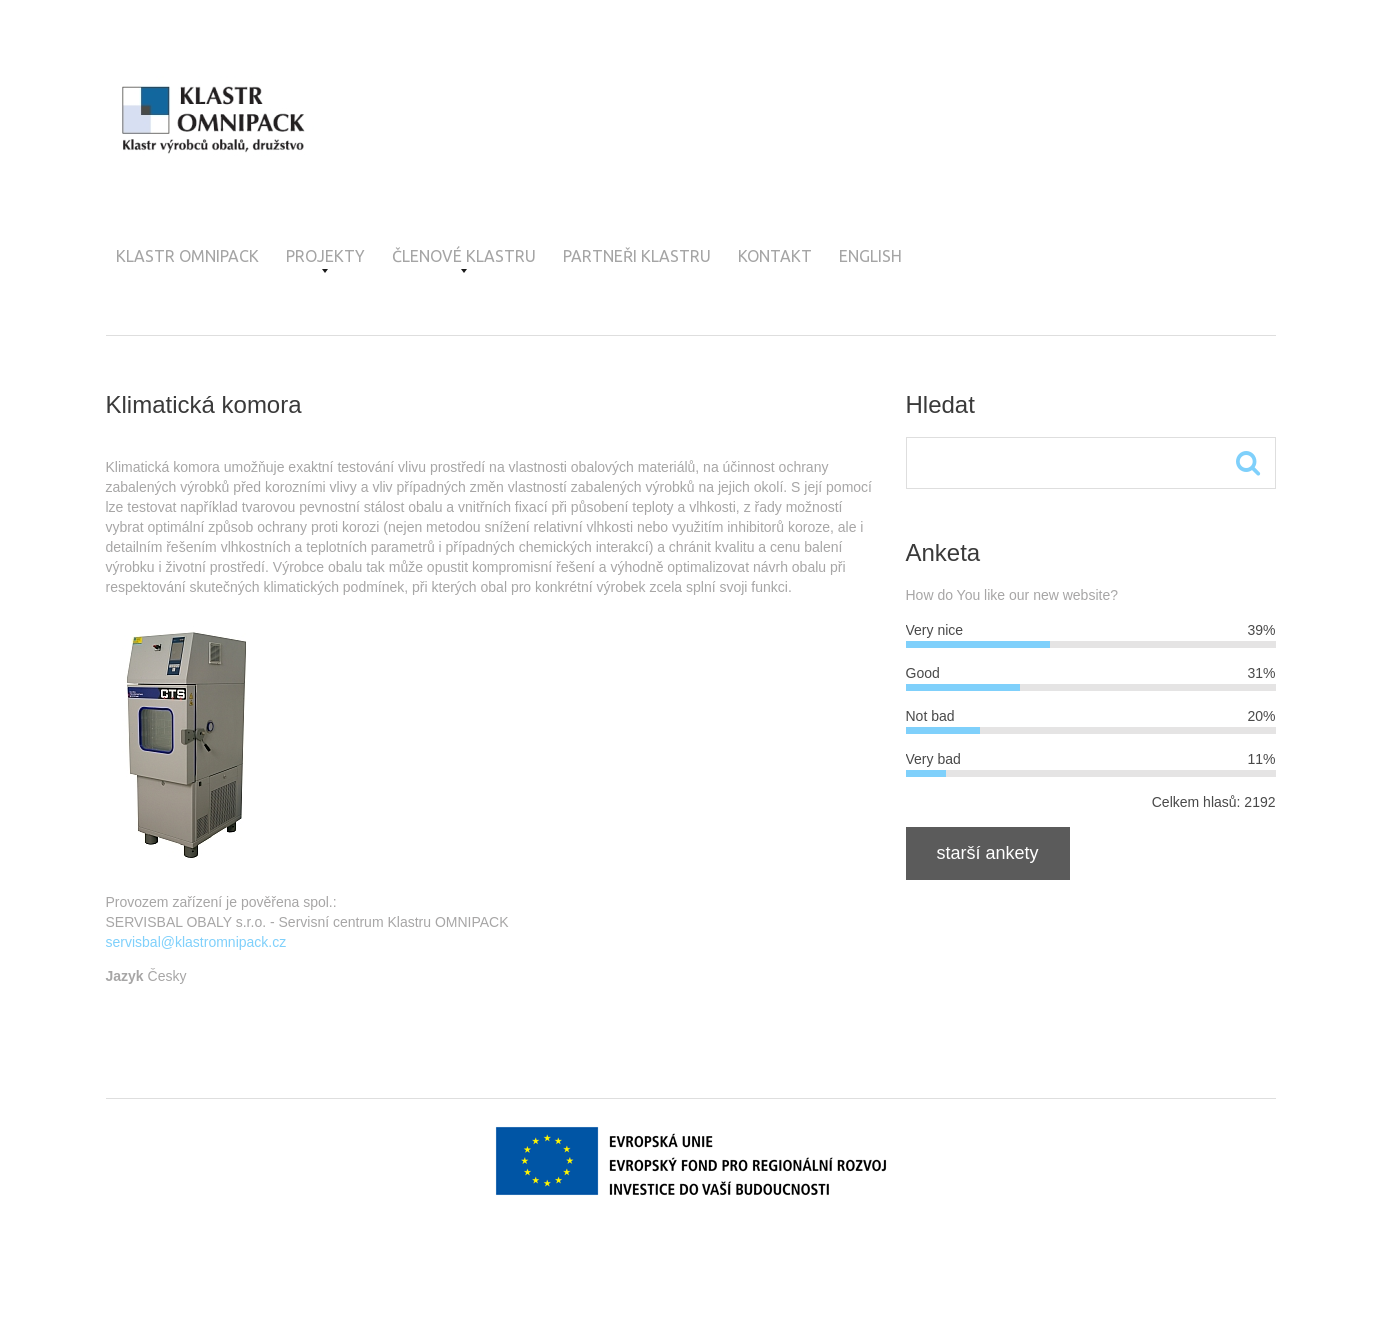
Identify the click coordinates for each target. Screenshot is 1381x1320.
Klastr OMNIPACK (187, 256)
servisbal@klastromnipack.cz (196, 942)
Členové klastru (464, 260)
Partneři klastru (637, 256)
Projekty (325, 260)
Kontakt (775, 256)
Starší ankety (988, 853)
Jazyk (125, 976)
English (870, 256)
